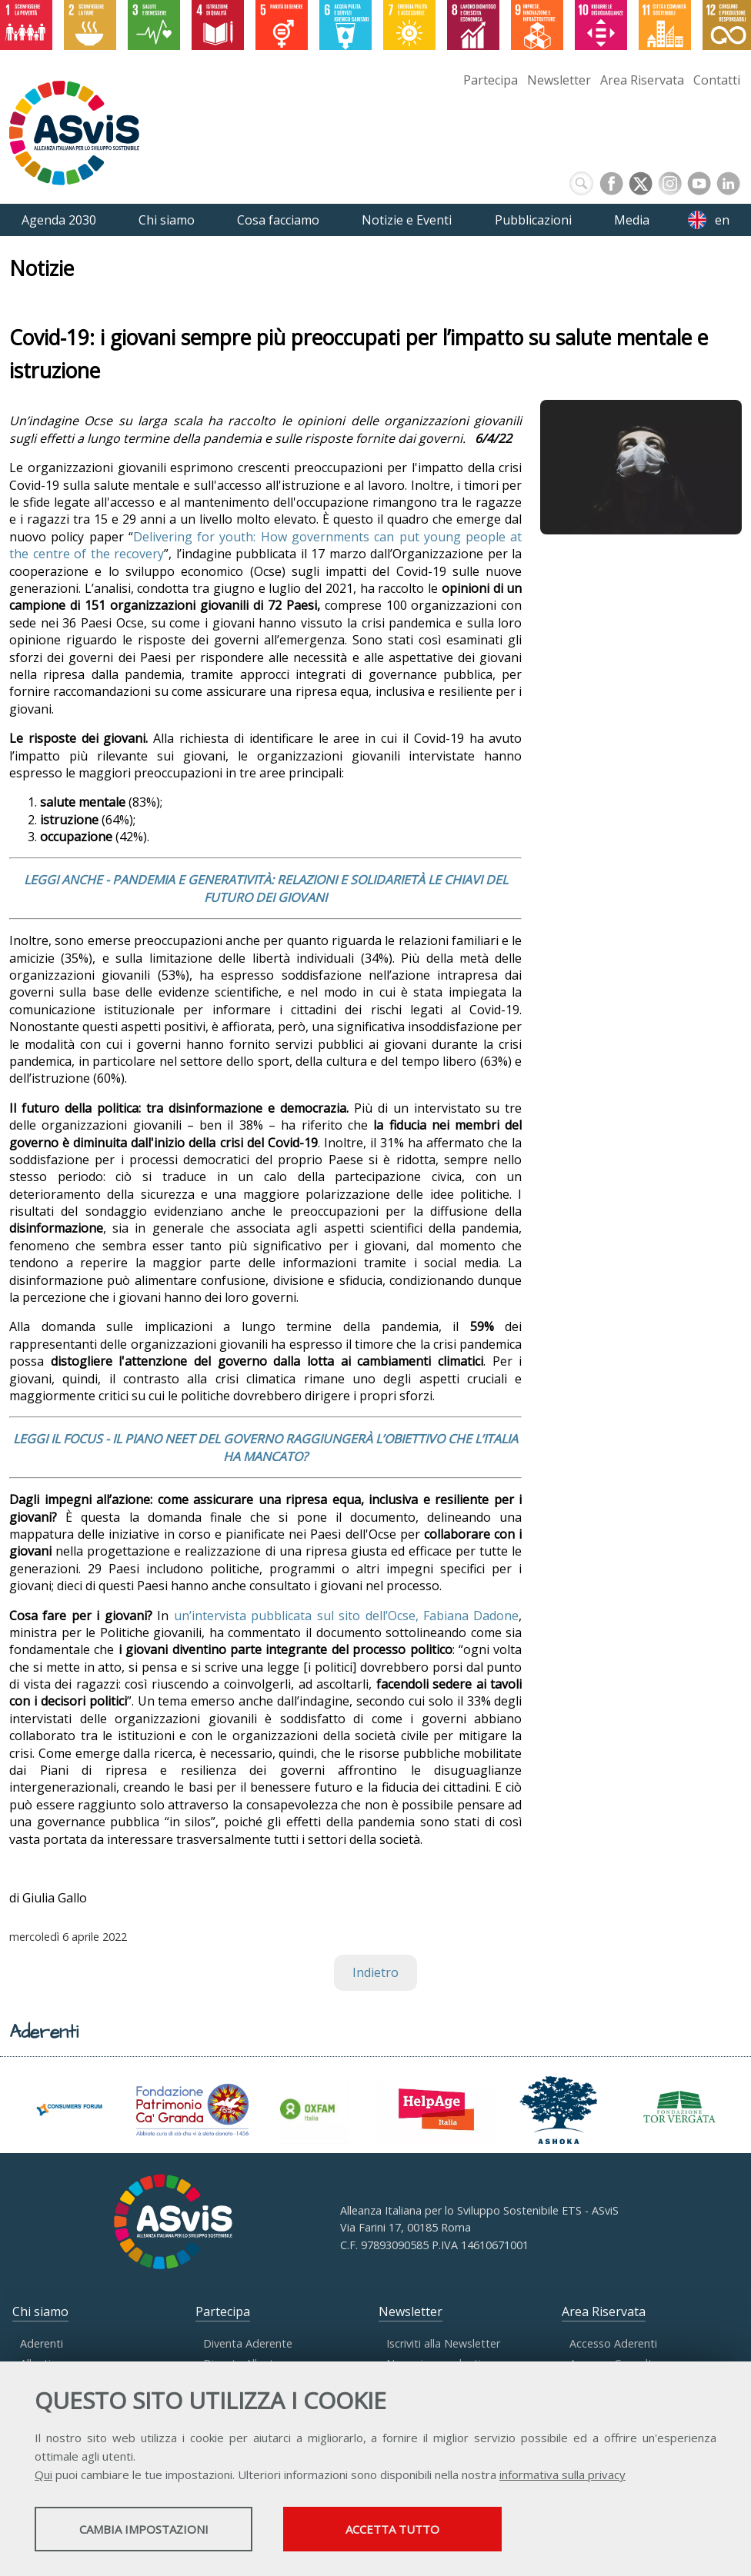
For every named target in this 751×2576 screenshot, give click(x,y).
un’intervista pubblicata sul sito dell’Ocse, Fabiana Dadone (346, 1615)
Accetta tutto (433, 2530)
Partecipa (490, 80)
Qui (43, 2476)
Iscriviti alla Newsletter (443, 2343)
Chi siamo (40, 2311)
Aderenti (41, 2343)
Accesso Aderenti (613, 2343)
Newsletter (559, 80)
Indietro (375, 1972)
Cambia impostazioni (156, 2530)
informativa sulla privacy (562, 2476)
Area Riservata (642, 80)
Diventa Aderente (247, 2343)
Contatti (716, 80)
